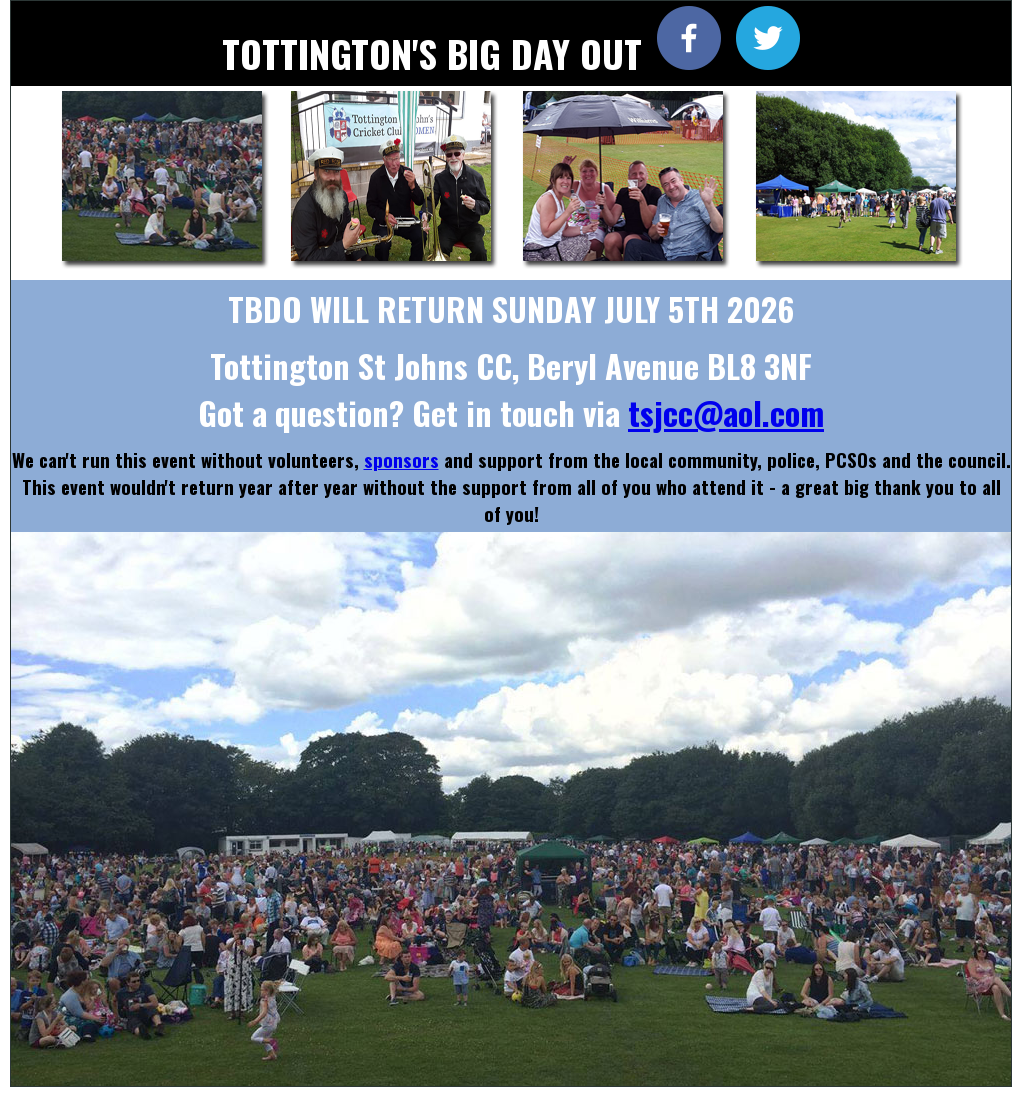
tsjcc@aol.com (726, 412)
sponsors (401, 459)
